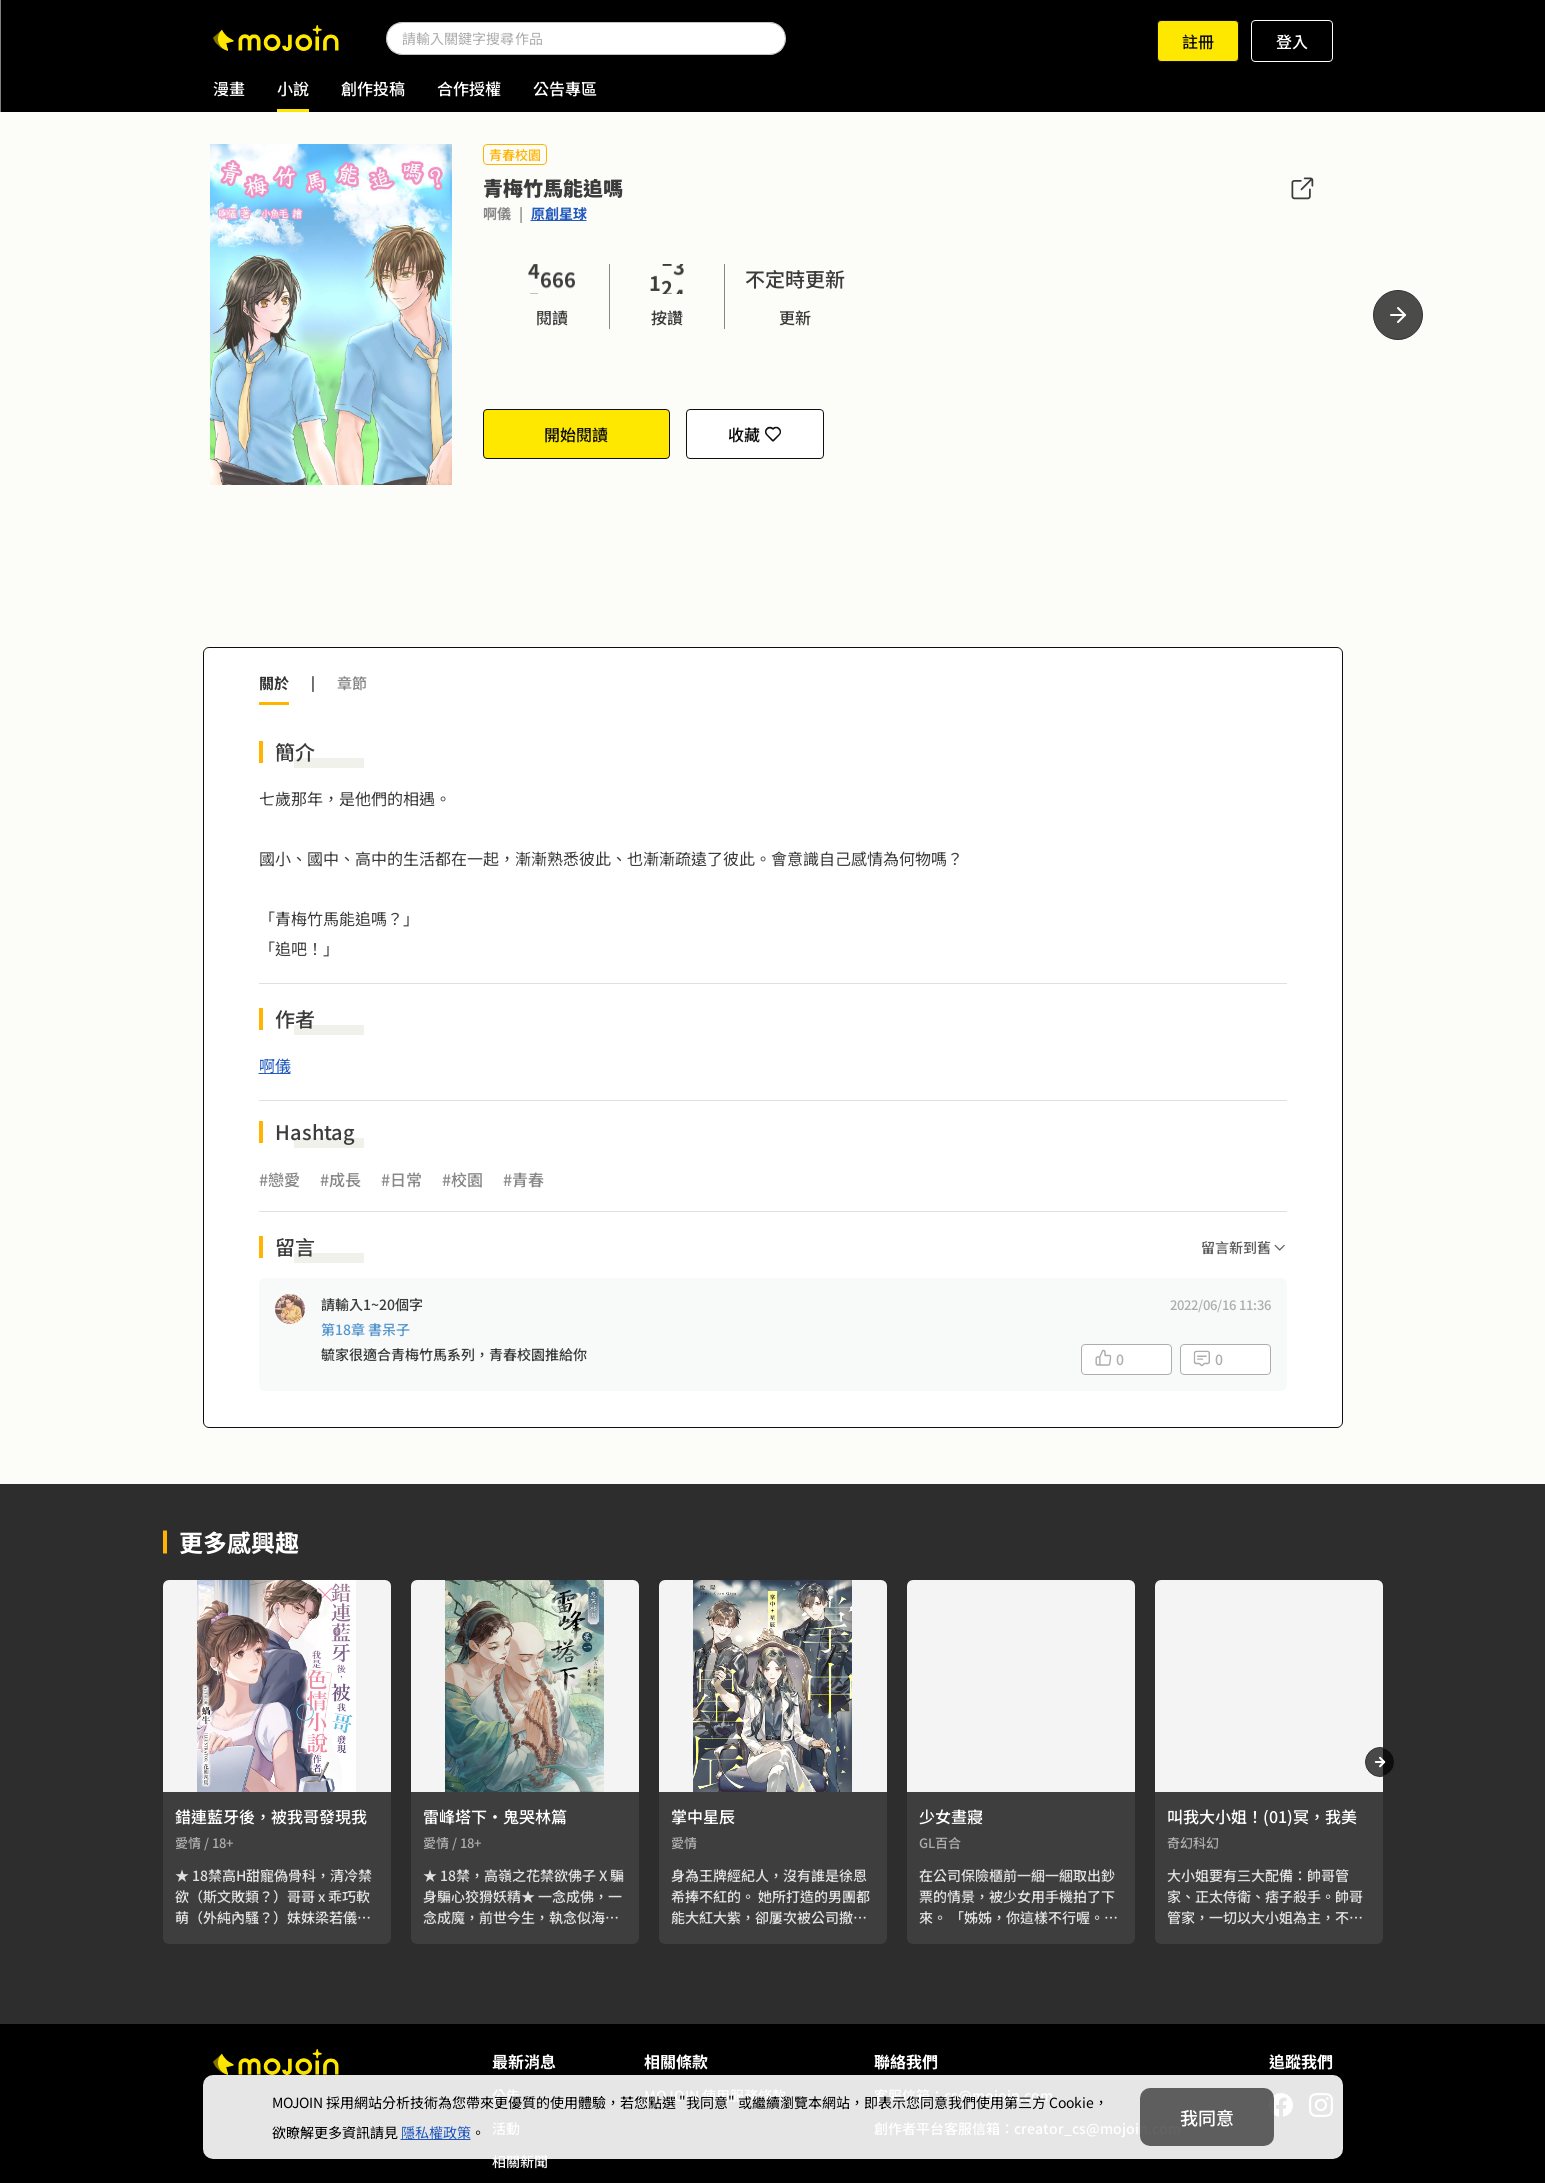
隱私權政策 (436, 2132)
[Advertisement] (773, 578)
